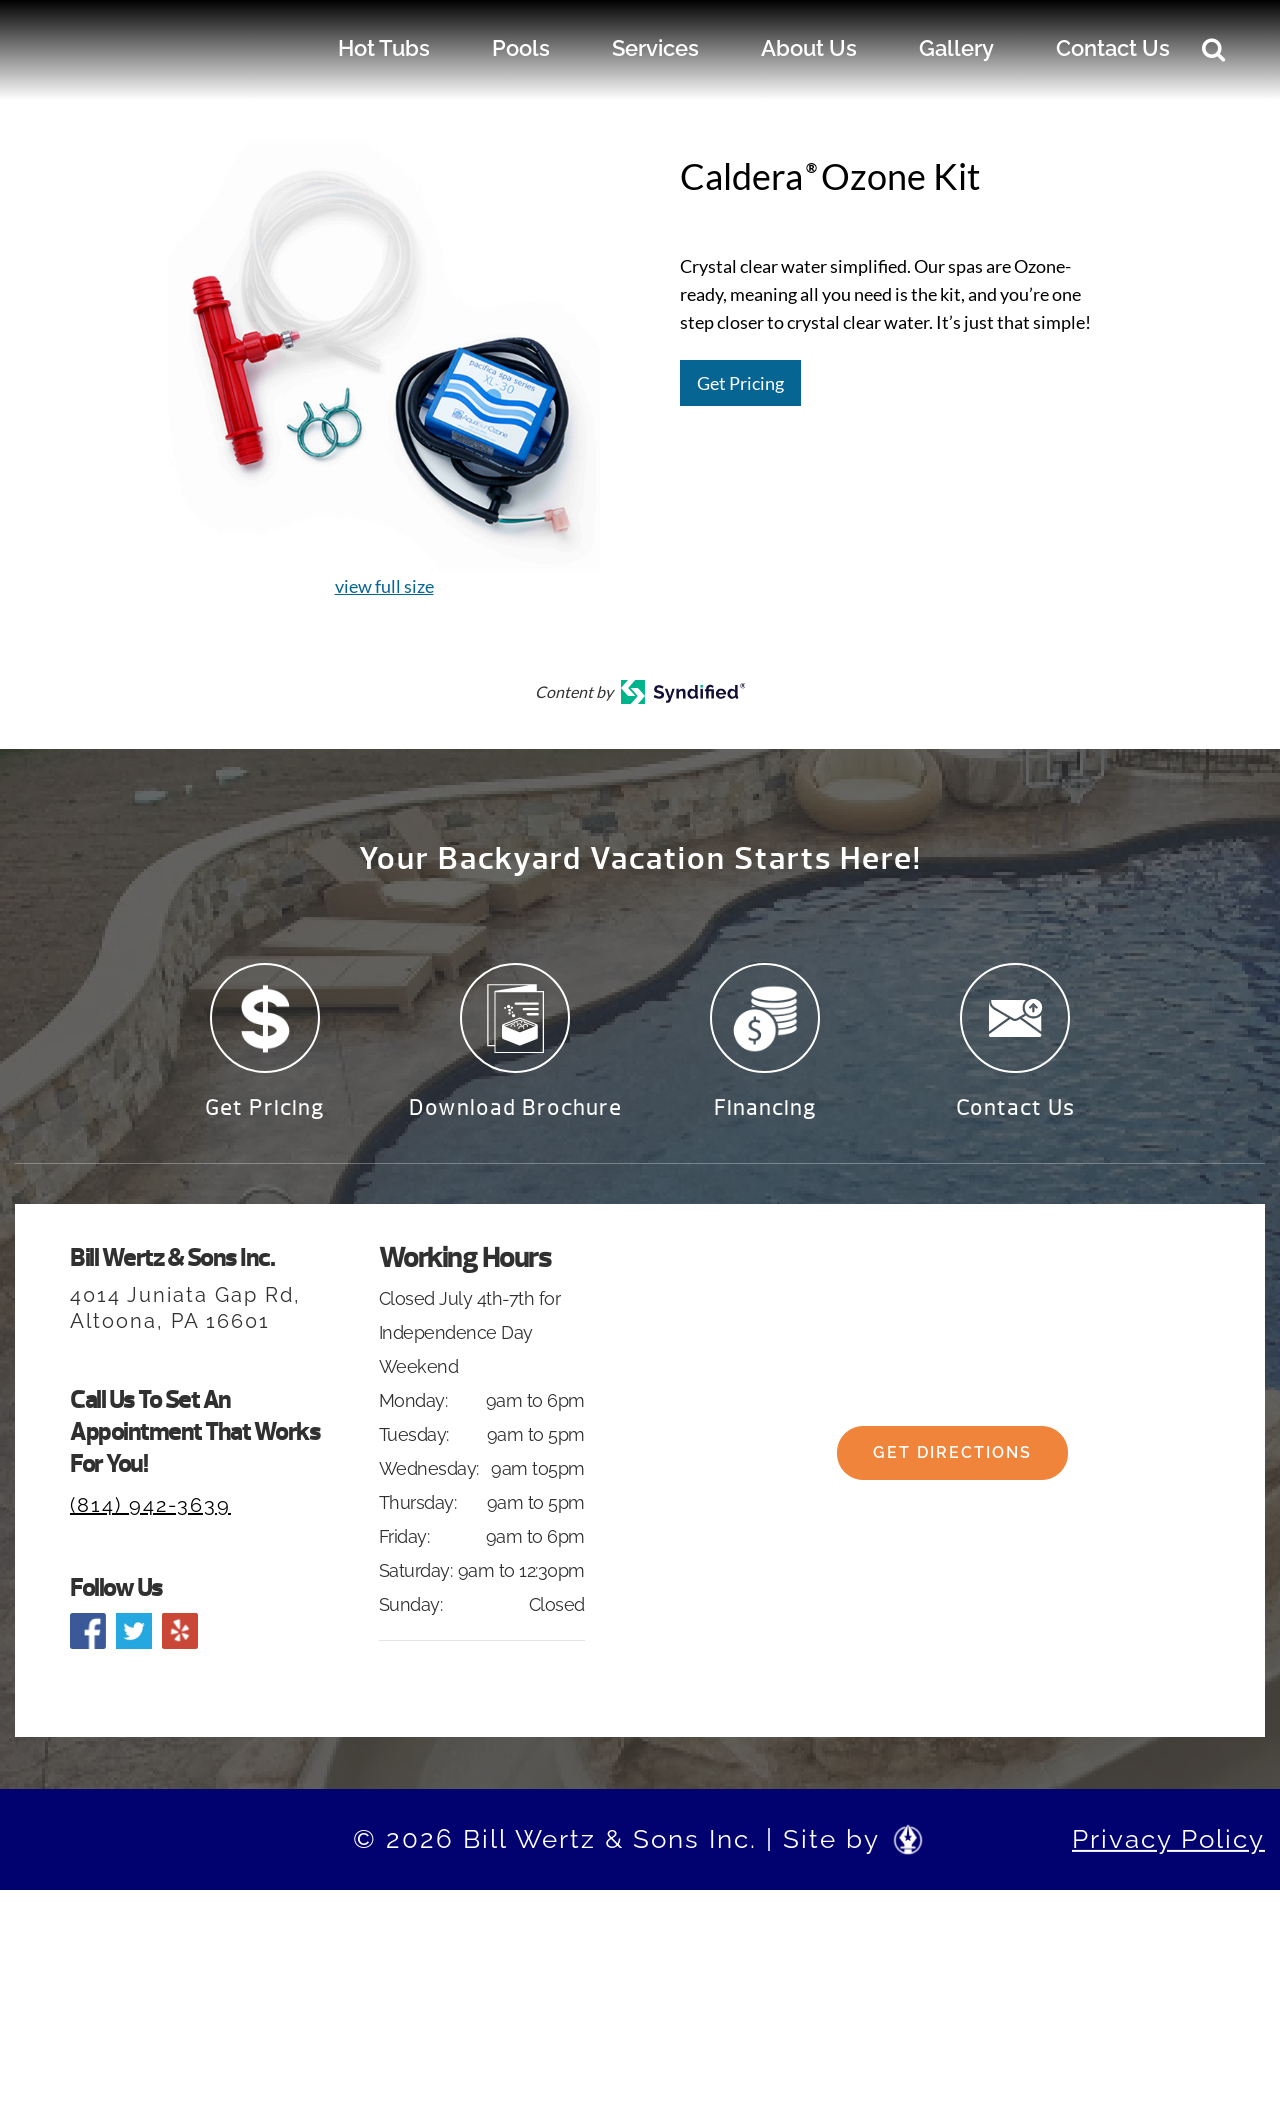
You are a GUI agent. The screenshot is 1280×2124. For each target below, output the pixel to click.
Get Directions (952, 1481)
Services (655, 48)
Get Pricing (740, 383)
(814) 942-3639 (150, 1517)
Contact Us (1113, 48)
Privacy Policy (1168, 1851)
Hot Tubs (384, 48)
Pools (521, 48)
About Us (809, 48)
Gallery (956, 48)
